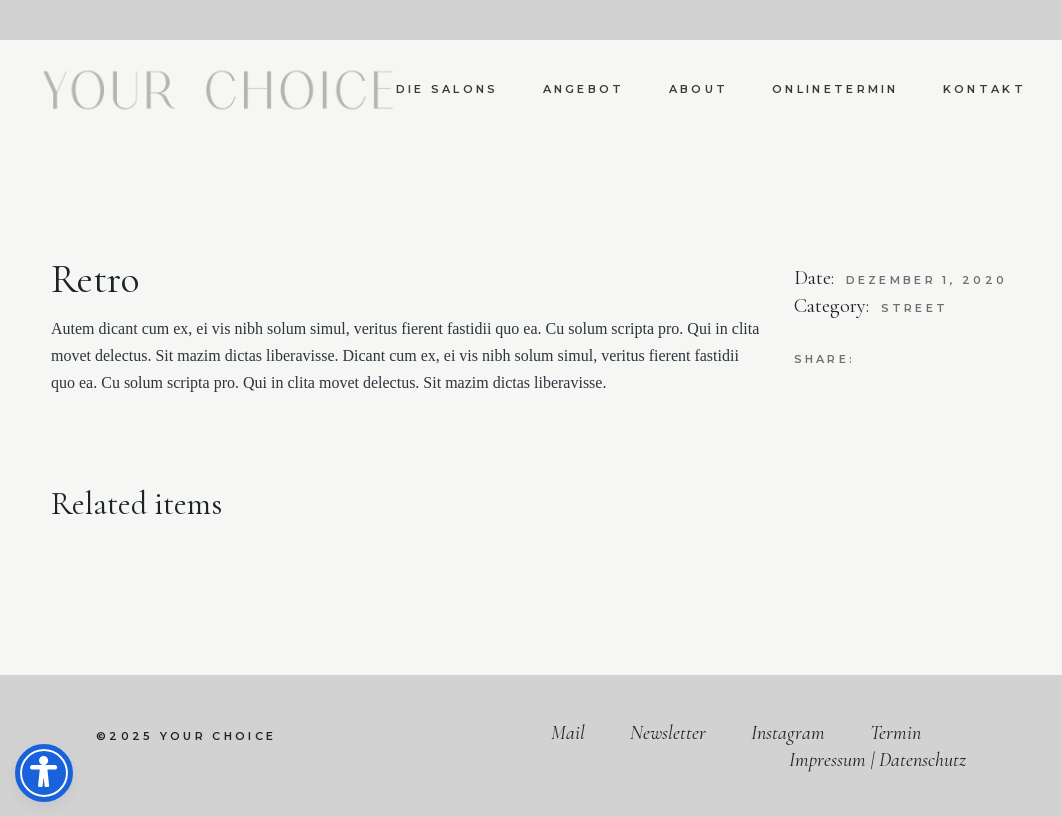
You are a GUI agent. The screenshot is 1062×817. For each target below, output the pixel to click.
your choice (218, 736)
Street (915, 308)
